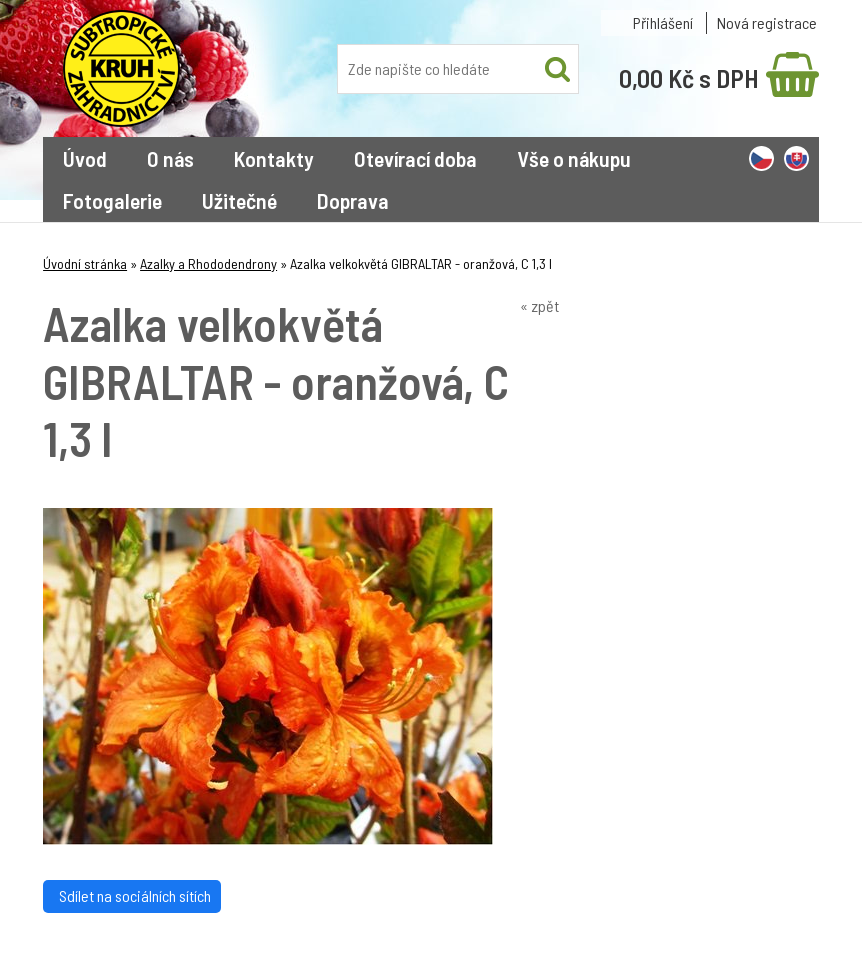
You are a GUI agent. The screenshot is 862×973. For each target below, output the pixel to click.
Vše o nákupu (574, 158)
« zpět (539, 305)
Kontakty (274, 158)
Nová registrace (767, 22)
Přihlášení (663, 22)
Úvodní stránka (85, 263)
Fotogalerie (112, 200)
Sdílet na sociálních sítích (132, 895)
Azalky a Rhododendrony (208, 263)
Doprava (353, 200)
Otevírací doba (415, 158)
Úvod (85, 158)
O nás (170, 158)
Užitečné (239, 200)
